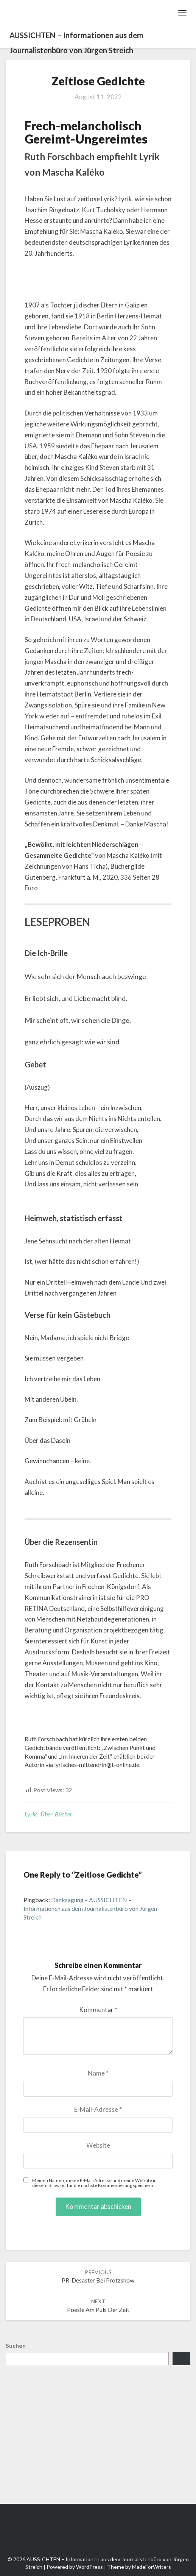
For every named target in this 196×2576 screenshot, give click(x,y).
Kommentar (98, 2010)
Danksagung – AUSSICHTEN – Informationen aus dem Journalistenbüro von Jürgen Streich (90, 1908)
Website (98, 2145)
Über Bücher (56, 1814)
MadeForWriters (151, 2567)
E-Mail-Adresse (98, 2109)
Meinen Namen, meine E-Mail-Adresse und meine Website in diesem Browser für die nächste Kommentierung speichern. (94, 2183)
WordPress (89, 2567)
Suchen (16, 2345)
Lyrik (31, 1814)
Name (98, 2073)
